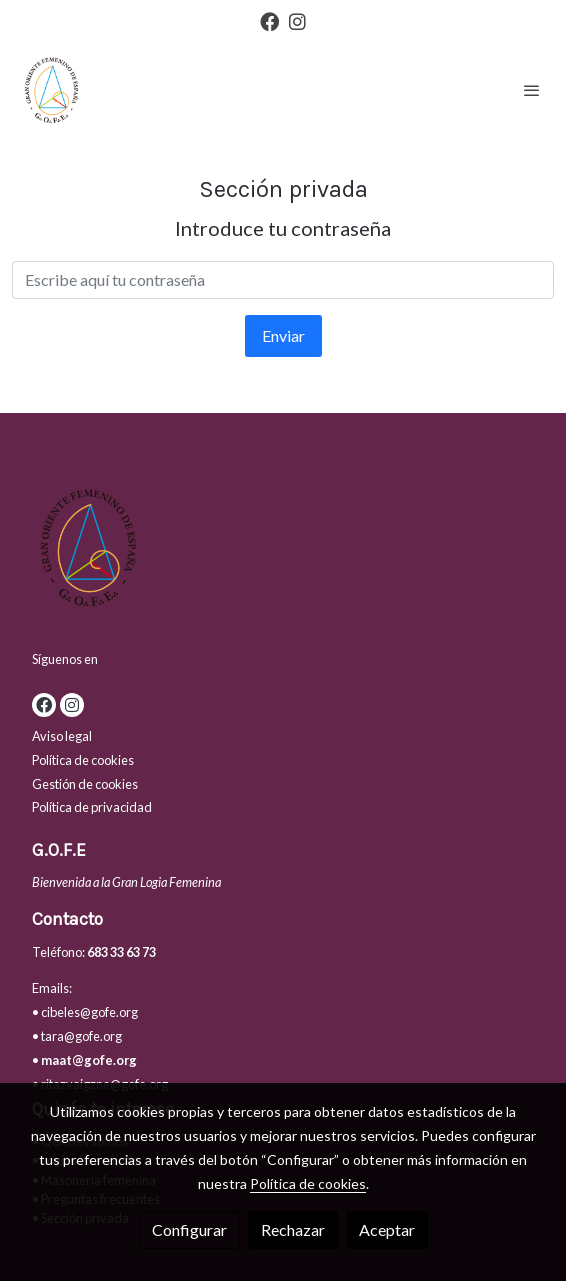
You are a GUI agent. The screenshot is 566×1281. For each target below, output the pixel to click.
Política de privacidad (92, 807)
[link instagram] (297, 20)
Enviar (283, 335)
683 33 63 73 (121, 952)
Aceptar (387, 1229)
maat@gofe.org (89, 1060)
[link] (50, 90)
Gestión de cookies (85, 784)
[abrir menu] (532, 90)
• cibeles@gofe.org (85, 1012)
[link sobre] (283, 551)
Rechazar (293, 1229)
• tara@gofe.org (77, 1036)
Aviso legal (62, 736)
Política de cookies (83, 760)
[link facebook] (269, 20)
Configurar (189, 1229)
